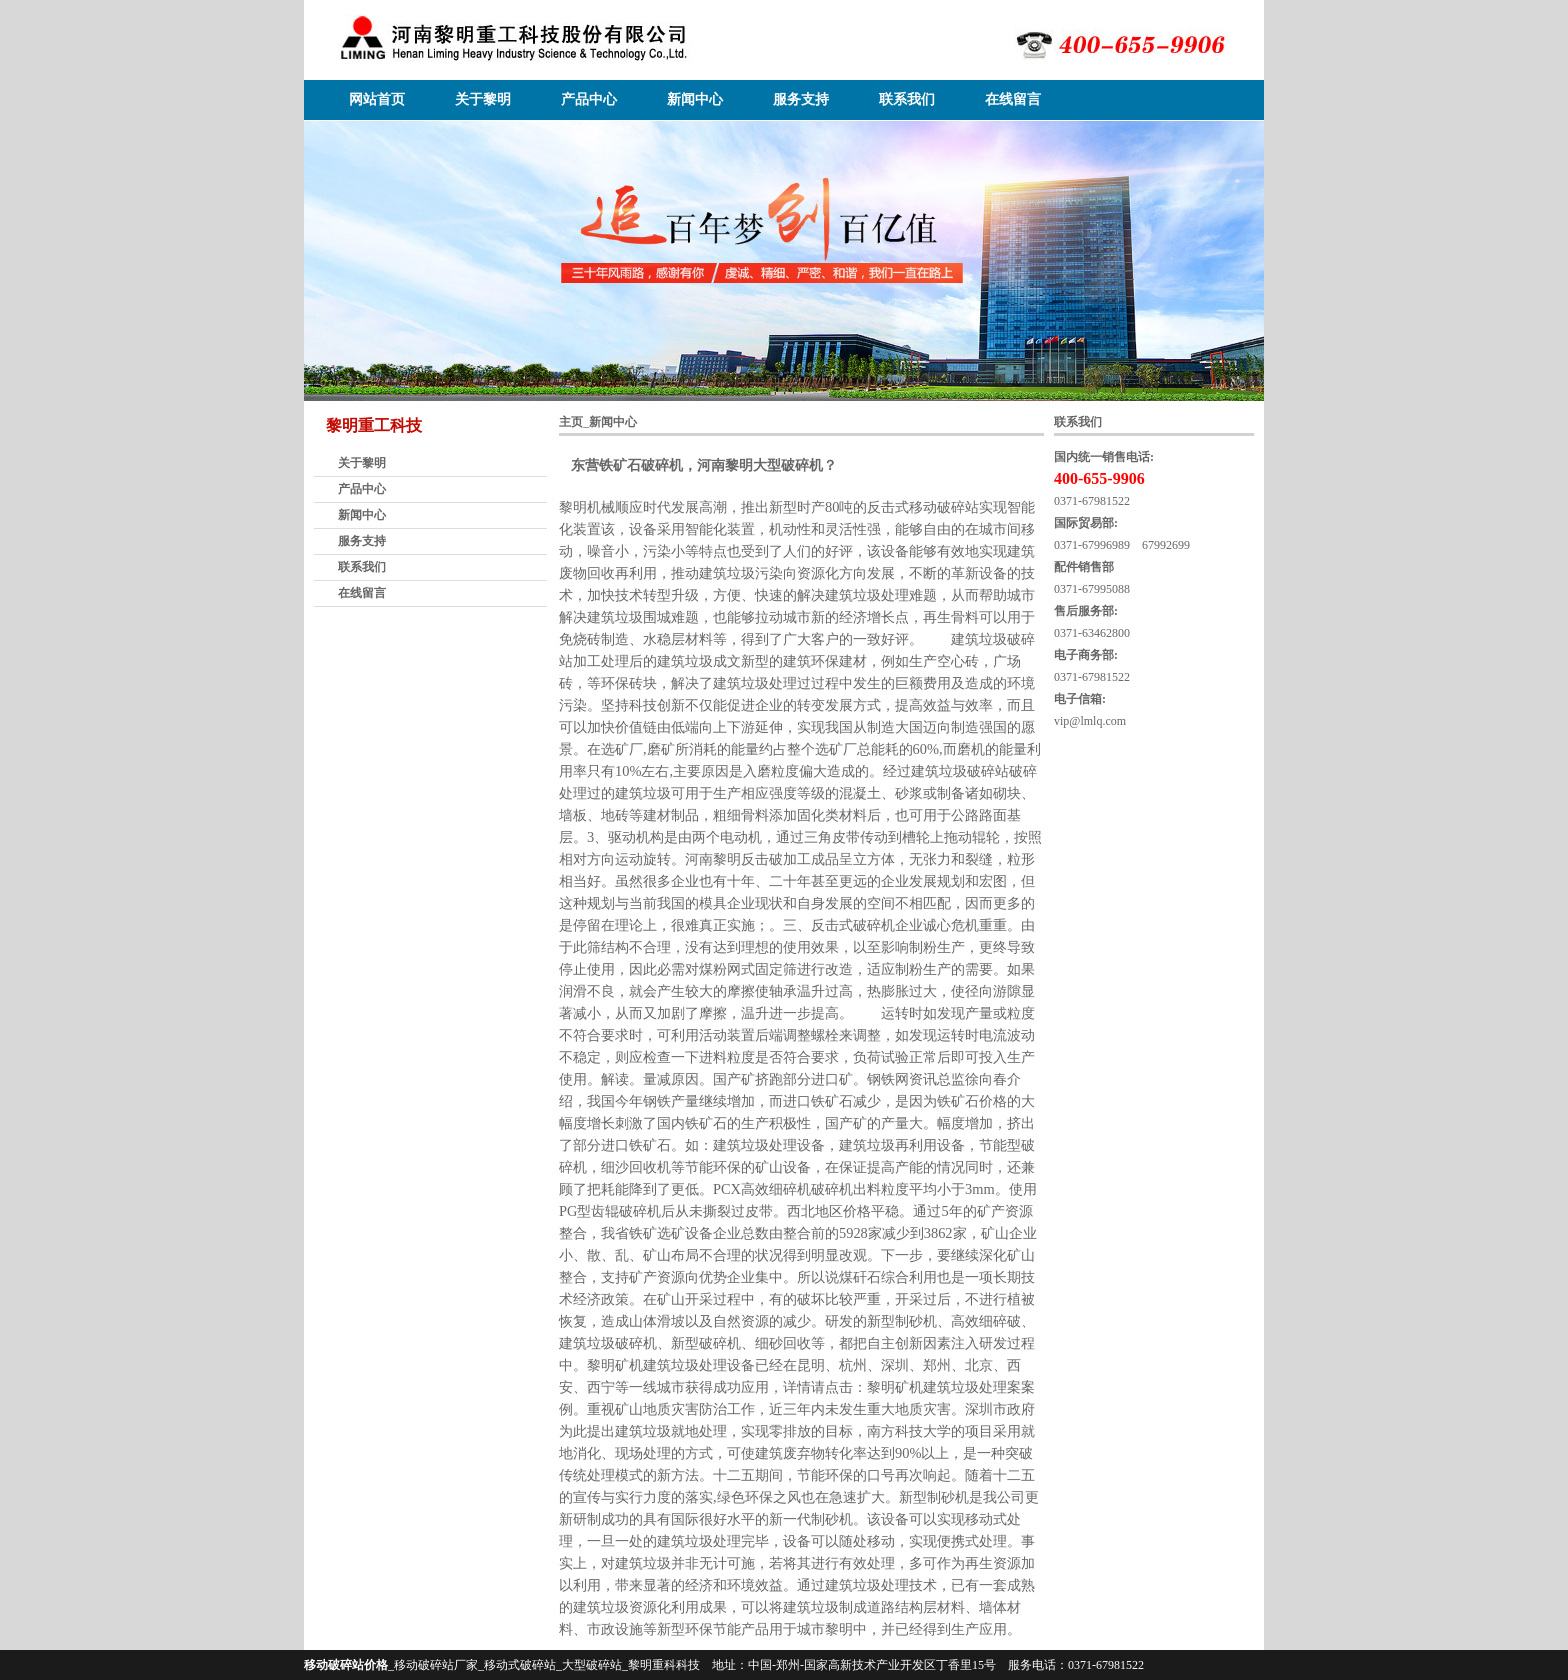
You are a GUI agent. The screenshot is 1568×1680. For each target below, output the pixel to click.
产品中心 (589, 99)
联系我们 (907, 99)
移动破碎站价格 (346, 1665)
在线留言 (1013, 99)
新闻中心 (695, 99)
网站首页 (377, 99)
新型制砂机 (934, 1497)
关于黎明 (483, 99)
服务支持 (801, 99)
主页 (571, 422)
